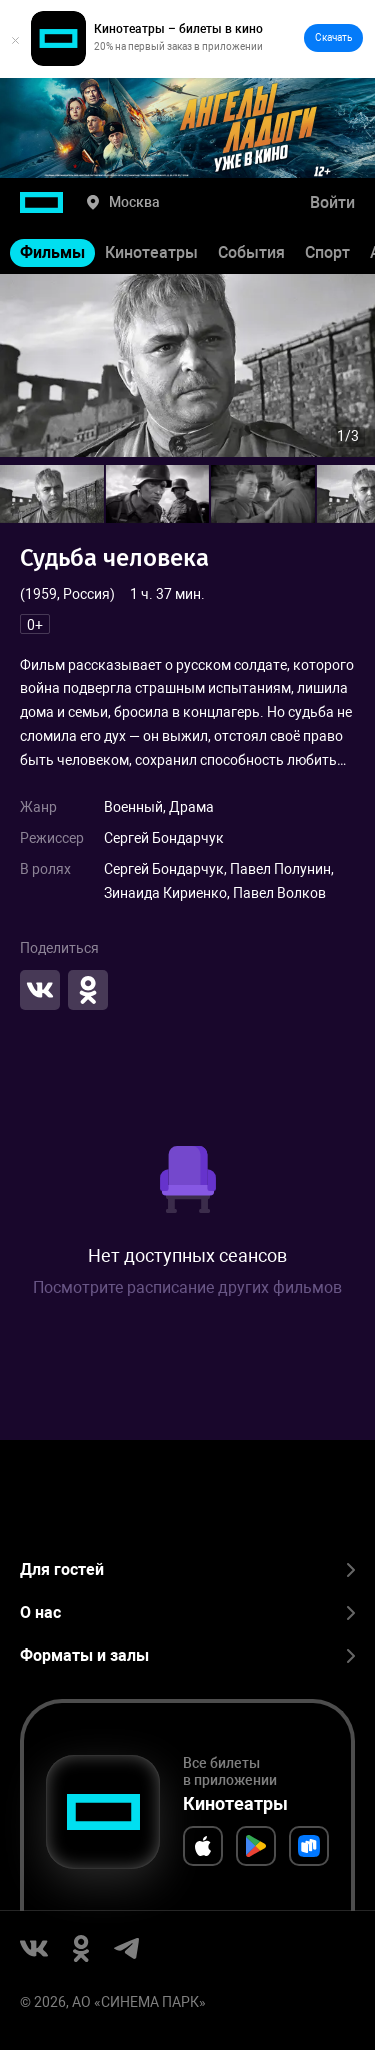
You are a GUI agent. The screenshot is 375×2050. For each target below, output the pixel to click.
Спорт (327, 252)
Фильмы (52, 252)
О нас (187, 1612)
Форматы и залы (187, 1655)
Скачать (333, 37)
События (251, 252)
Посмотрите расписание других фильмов (187, 1287)
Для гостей (187, 1569)
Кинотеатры (151, 252)
